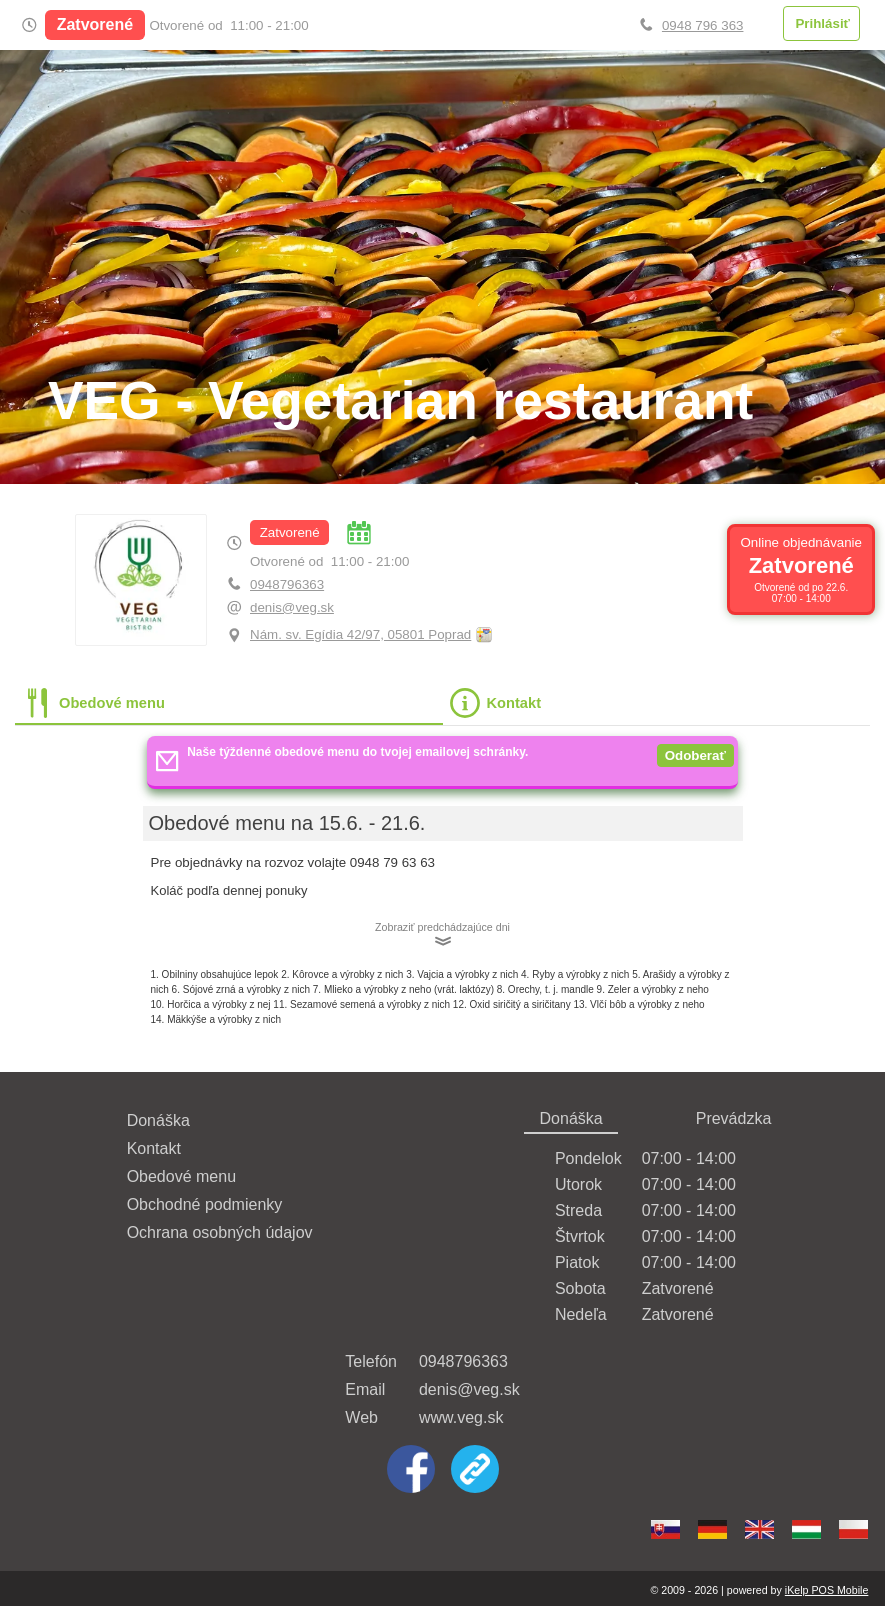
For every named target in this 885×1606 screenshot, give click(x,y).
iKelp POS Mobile (827, 1590)
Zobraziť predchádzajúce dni (442, 927)
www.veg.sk (461, 1417)
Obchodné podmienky (205, 1204)
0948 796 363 (703, 25)
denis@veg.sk (292, 607)
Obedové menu (181, 1176)
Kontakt (154, 1148)
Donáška (158, 1120)
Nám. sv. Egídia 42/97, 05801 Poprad (360, 634)
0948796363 (287, 584)
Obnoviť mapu (483, 635)
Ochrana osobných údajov (220, 1232)
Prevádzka (734, 1118)
